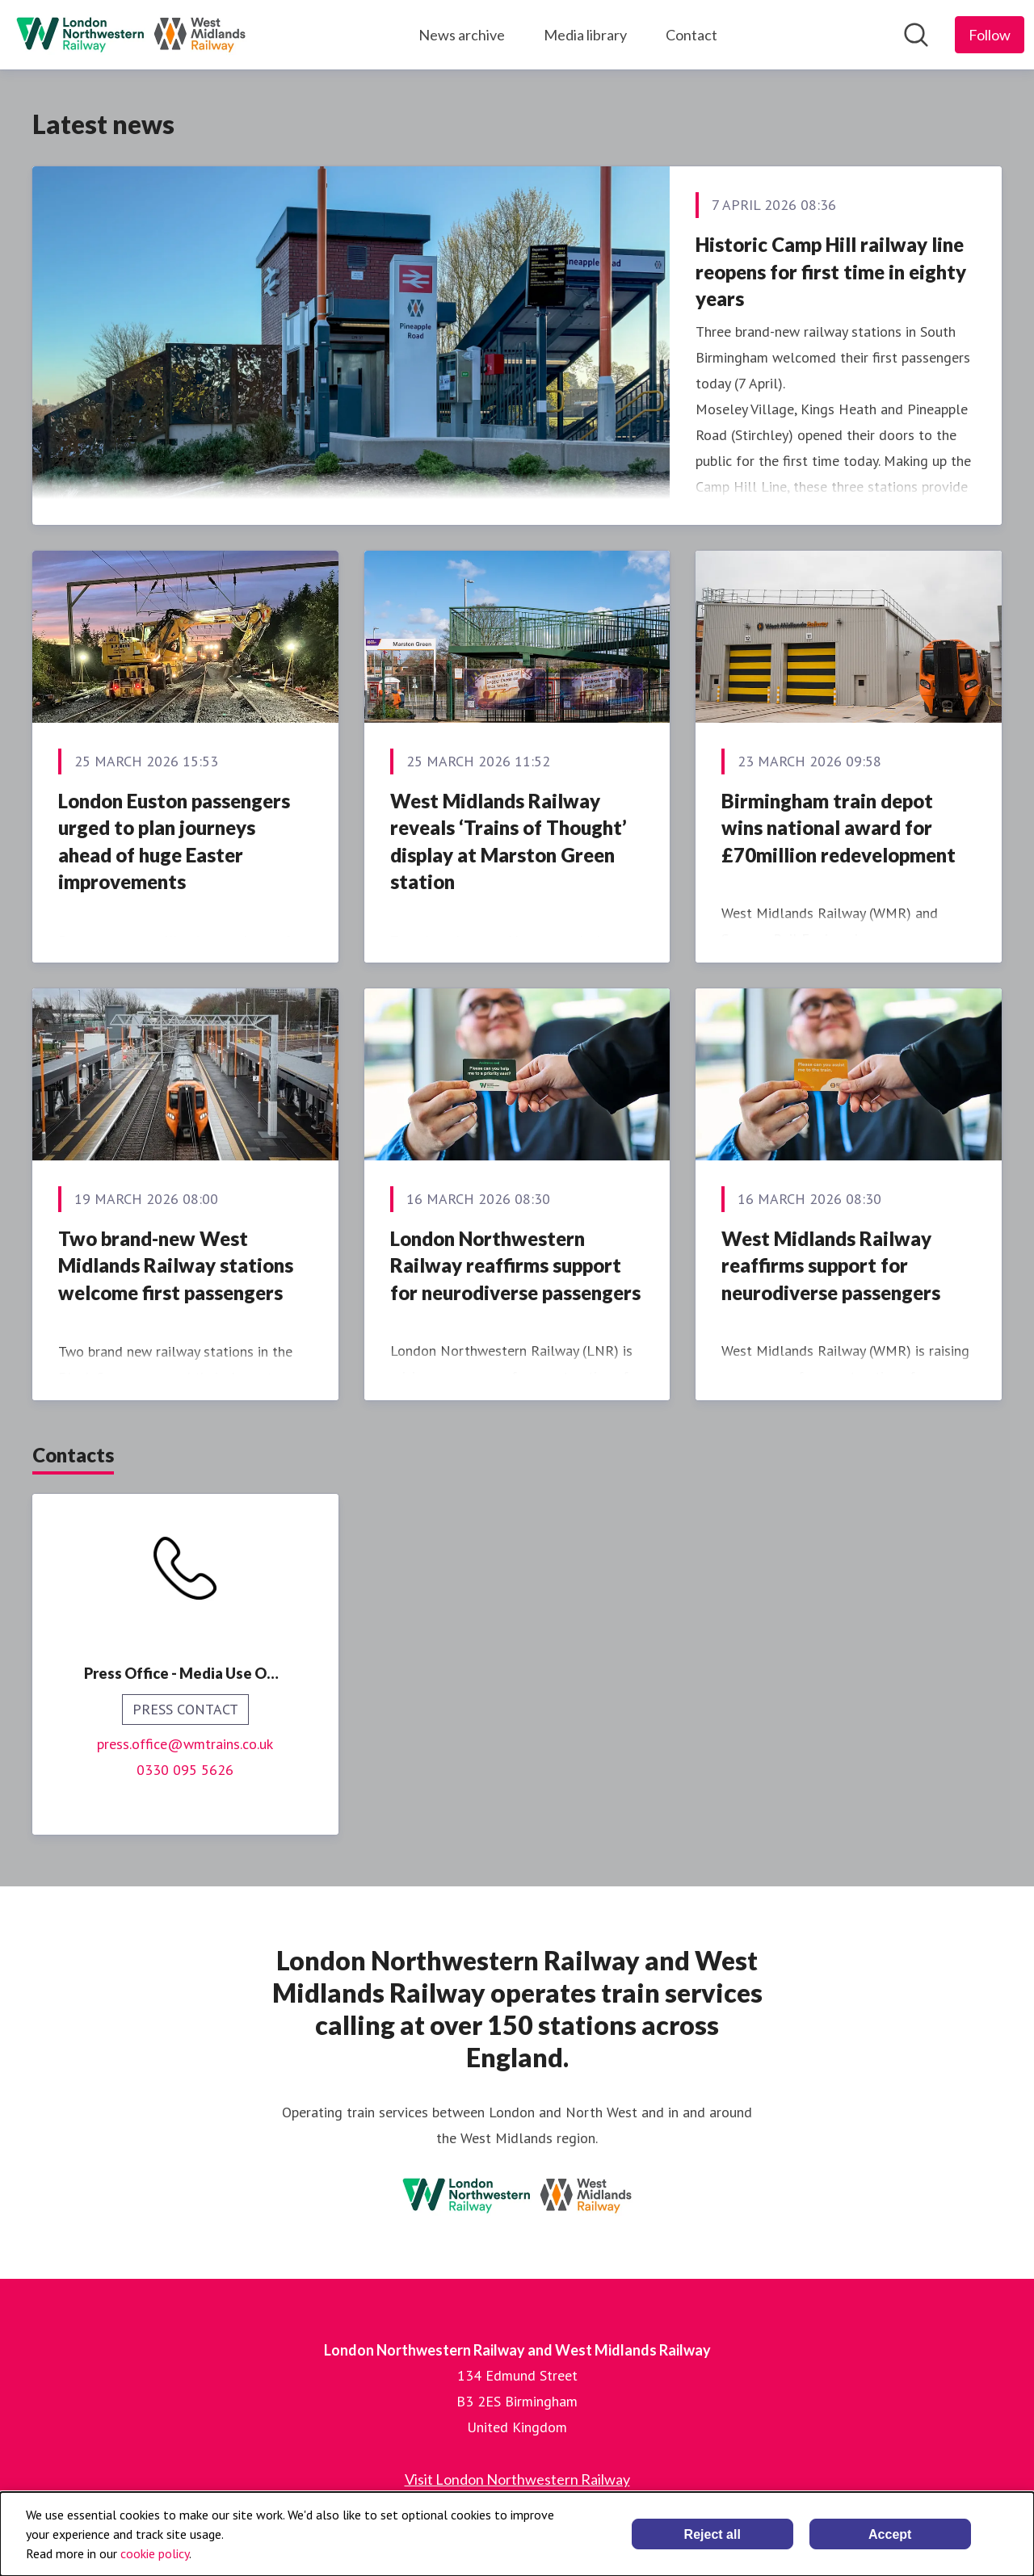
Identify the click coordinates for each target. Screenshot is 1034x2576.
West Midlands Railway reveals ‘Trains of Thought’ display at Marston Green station (508, 841)
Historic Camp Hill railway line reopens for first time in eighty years (831, 271)
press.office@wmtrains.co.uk (185, 1744)
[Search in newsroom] (916, 35)
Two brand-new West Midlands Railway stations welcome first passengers (175, 1265)
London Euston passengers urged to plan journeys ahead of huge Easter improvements (174, 841)
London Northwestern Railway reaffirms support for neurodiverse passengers (515, 1265)
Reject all (712, 2534)
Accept (889, 2534)
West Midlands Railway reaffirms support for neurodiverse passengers (830, 1265)
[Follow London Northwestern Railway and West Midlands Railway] (989, 34)
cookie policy (154, 2553)
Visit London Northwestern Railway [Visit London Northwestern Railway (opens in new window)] (517, 2479)
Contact (691, 35)
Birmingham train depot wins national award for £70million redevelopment (838, 827)
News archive (461, 35)
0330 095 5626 (185, 1769)
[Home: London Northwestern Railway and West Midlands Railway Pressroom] (131, 35)
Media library (585, 35)
